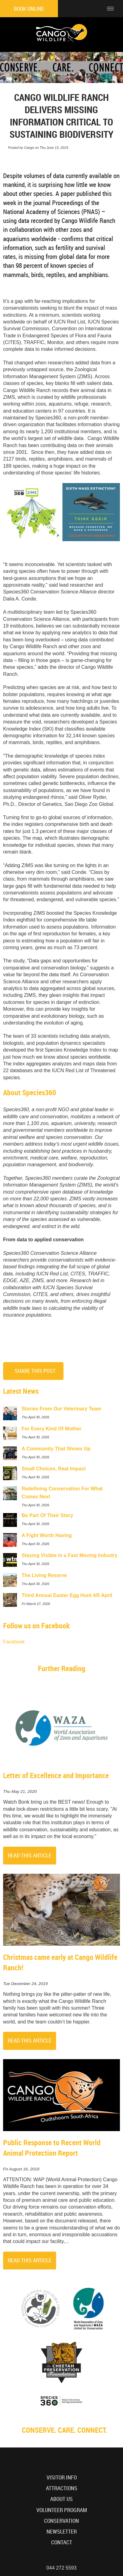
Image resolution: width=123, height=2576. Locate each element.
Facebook (14, 1641)
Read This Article (29, 1855)
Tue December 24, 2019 (25, 1984)
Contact (61, 2542)
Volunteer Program (61, 2510)
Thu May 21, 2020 (20, 1791)
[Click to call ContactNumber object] (94, 8)
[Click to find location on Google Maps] (78, 8)
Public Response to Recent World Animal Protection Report (51, 2147)
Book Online (29, 8)
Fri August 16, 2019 (21, 2169)
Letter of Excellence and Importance (56, 1775)
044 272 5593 (62, 2567)
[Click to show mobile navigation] (112, 8)
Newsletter (62, 2531)
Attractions (61, 2488)
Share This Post (35, 1370)
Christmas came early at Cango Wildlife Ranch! (60, 1962)
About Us (61, 2499)
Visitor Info (62, 2477)
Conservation (61, 2520)
